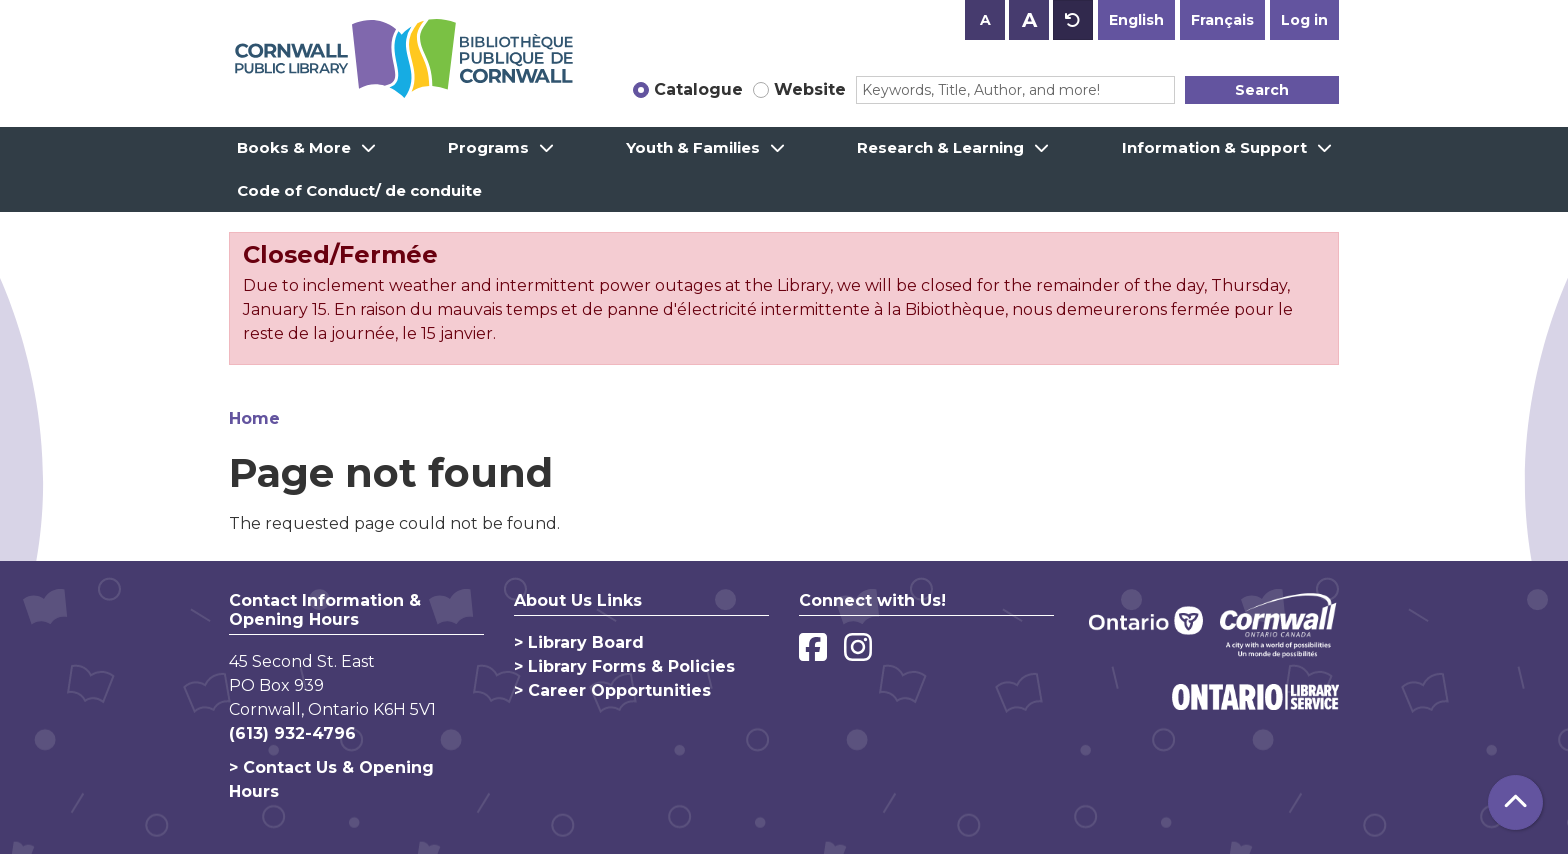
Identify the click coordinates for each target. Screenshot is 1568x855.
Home (254, 418)
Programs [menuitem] (488, 147)
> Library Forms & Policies (624, 666)
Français (1222, 20)
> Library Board (579, 642)
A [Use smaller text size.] (985, 20)
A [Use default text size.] (1073, 20)
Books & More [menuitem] (294, 147)
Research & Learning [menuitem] (940, 147)
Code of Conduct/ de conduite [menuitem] (359, 190)
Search (1262, 90)
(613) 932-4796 (292, 733)
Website (810, 89)
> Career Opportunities (612, 690)
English (1136, 20)
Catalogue (698, 89)
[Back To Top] (1515, 802)
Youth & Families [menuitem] (693, 147)
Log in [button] (1304, 20)
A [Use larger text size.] (1029, 20)
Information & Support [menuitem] (1214, 147)
